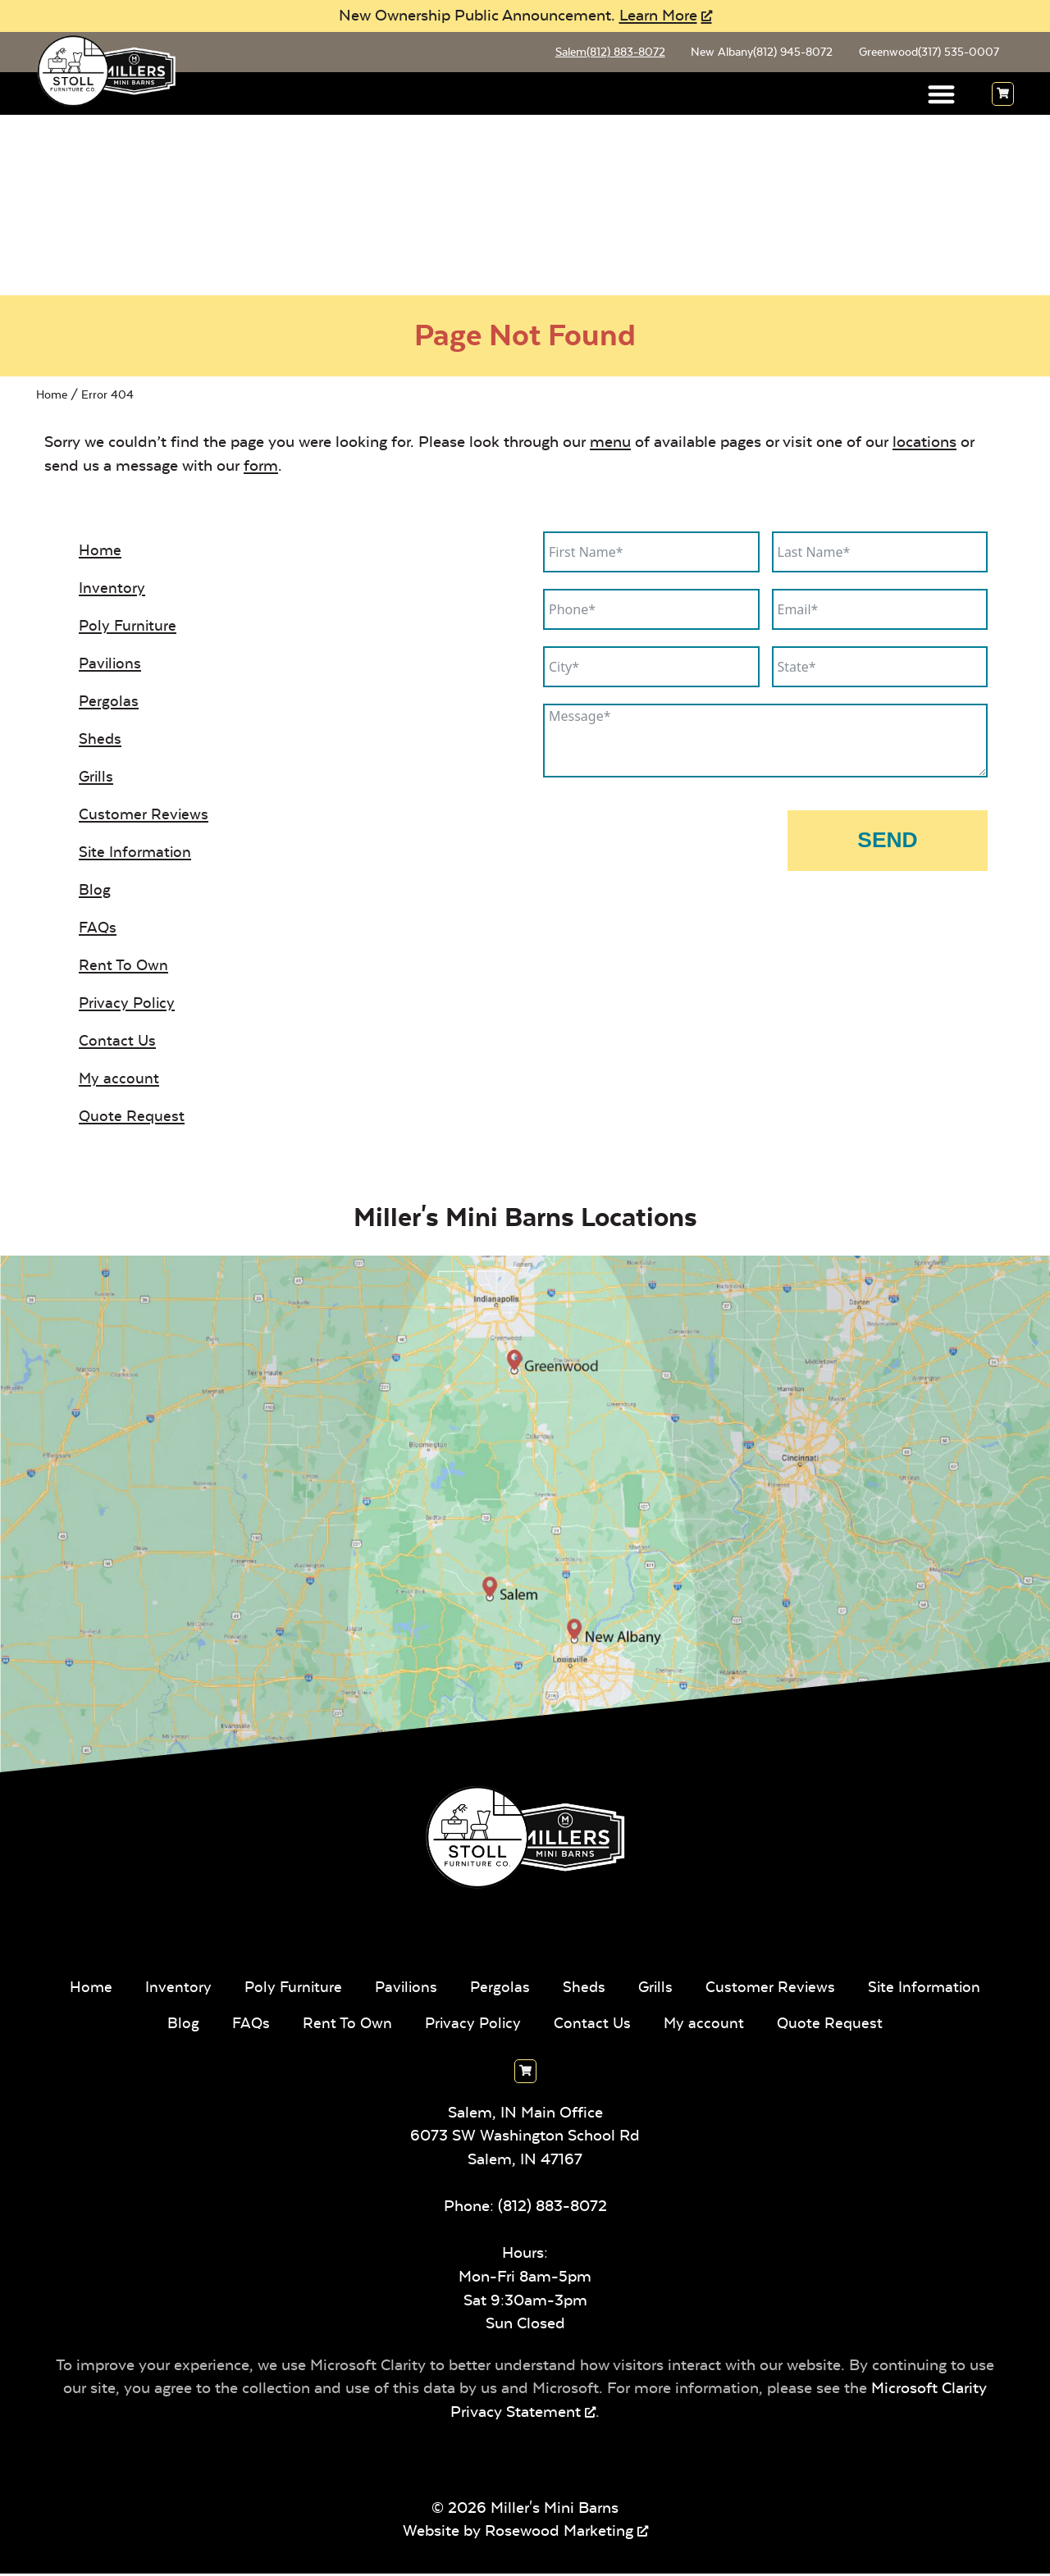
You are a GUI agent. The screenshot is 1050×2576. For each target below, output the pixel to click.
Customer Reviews (144, 816)
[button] (942, 96)
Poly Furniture (129, 627)
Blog (95, 891)
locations (924, 444)
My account (119, 1080)
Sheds (100, 741)
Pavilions (111, 665)
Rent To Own (124, 967)
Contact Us (118, 1042)
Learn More (658, 15)
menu (610, 444)
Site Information (136, 854)
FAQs (98, 929)
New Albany (757, 53)
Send (887, 842)
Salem (602, 53)
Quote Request (132, 1118)
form (261, 467)
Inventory (112, 590)
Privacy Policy (128, 1005)
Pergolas (109, 703)
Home (51, 396)
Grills (97, 778)
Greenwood (926, 53)
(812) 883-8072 (552, 2208)
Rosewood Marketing (559, 2533)
